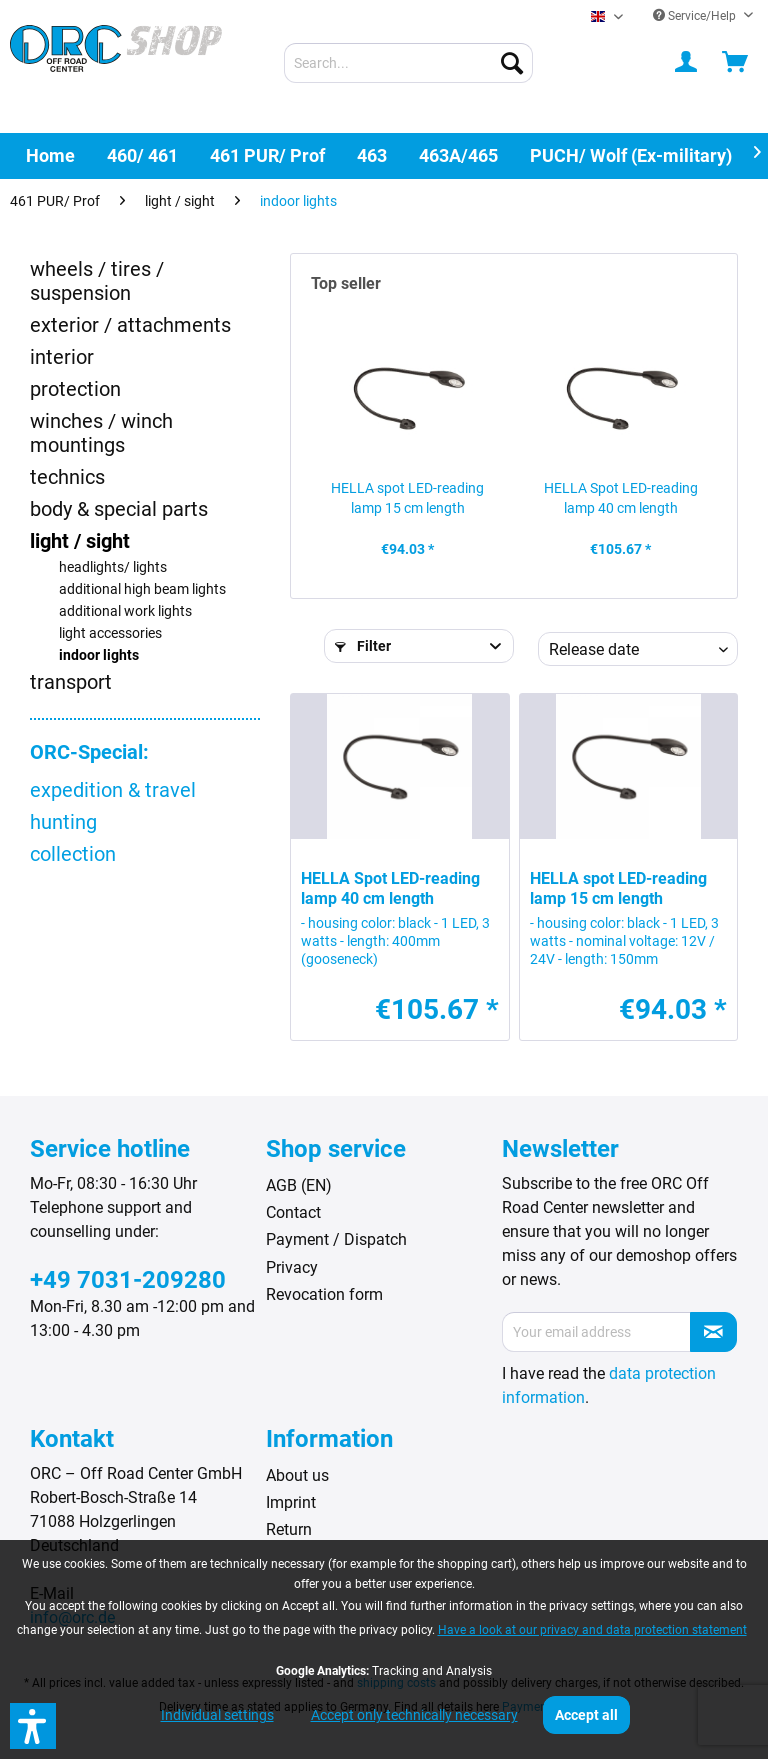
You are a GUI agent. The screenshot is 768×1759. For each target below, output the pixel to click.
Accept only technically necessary (414, 1715)
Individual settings (217, 1715)
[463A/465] (458, 155)
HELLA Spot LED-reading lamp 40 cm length (621, 498)
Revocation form (324, 1294)
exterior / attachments (130, 325)
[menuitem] (409, 63)
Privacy (292, 1267)
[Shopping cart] (736, 63)
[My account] (687, 63)
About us (297, 1475)
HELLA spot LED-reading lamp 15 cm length (407, 498)
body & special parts (119, 509)
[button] (33, 1726)
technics (67, 477)
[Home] (50, 155)
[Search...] (409, 63)
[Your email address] (596, 1332)
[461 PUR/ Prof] (267, 155)
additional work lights (125, 611)
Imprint (291, 1502)
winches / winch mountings (101, 433)
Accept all (586, 1715)
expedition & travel (113, 790)
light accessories (110, 633)
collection (73, 854)
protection (75, 389)
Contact (293, 1212)
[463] (372, 155)
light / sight (80, 541)
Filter (363, 646)
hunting (63, 822)
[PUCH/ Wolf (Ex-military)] (631, 155)
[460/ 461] (142, 155)
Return (289, 1529)
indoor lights (99, 655)
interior (62, 357)
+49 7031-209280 (128, 1280)
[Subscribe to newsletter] (713, 1332)
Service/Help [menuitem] (696, 16)
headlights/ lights (113, 567)
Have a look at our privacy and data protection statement (592, 1630)
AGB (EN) (299, 1185)
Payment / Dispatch (336, 1239)
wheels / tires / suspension (97, 281)
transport (71, 682)
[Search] (512, 63)
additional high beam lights (142, 589)
